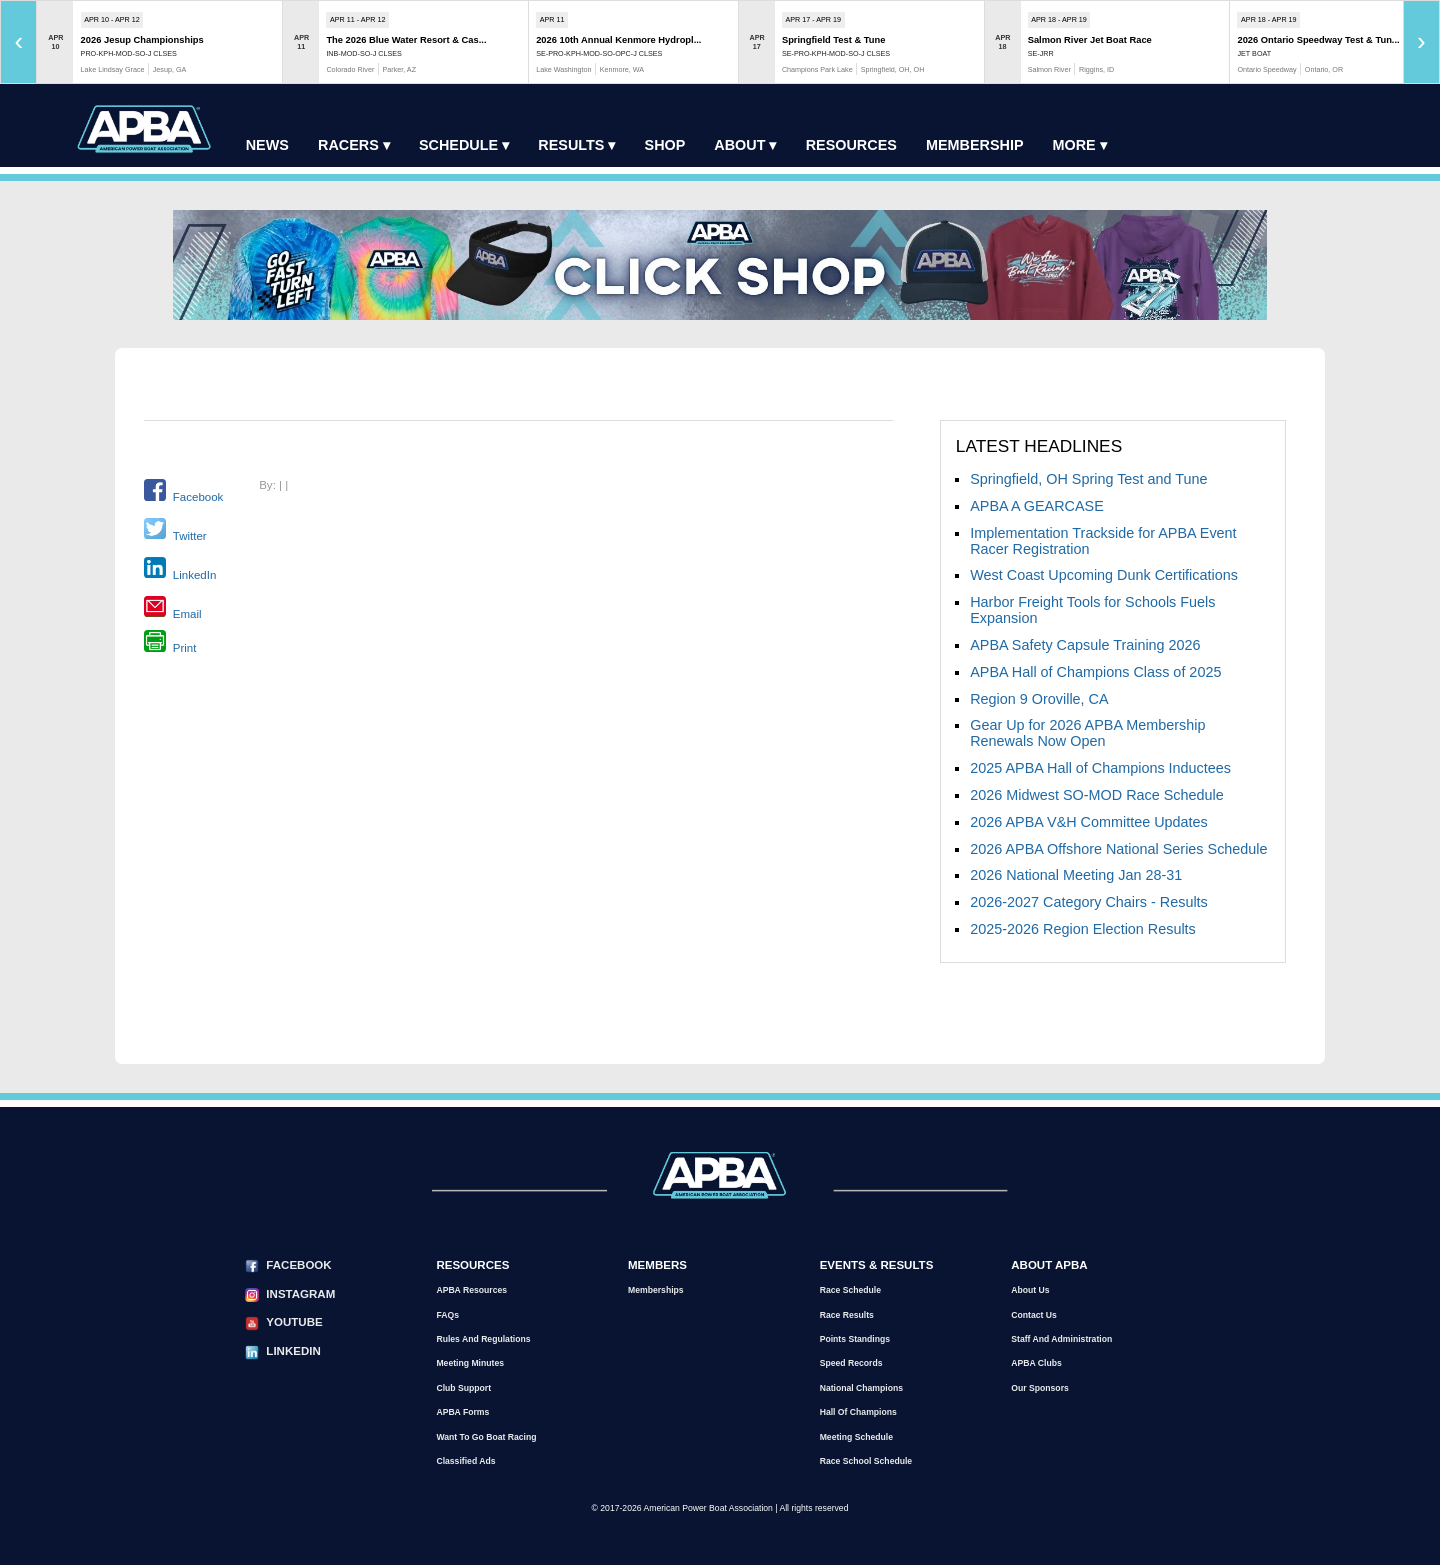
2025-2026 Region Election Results (1083, 929)
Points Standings (855, 1339)
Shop (665, 145)
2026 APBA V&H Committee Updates (1089, 822)
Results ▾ (576, 145)
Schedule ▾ (464, 145)
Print (185, 648)
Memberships (656, 1290)
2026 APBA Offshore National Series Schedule (1118, 849)
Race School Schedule (866, 1461)
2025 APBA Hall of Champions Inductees (1100, 768)
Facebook (198, 497)
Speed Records (851, 1363)
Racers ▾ (354, 145)
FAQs (447, 1315)
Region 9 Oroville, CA (1039, 699)
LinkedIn (195, 574)
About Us (1030, 1290)
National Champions (861, 1388)
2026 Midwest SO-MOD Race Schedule (1097, 795)
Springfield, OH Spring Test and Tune (1088, 479)
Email (187, 613)
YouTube (294, 1322)
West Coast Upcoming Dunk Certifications (1104, 575)
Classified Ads (465, 1461)
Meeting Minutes (470, 1363)
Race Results (847, 1315)
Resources (851, 145)
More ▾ (1080, 145)
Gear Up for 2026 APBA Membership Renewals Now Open (1087, 733)
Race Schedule (850, 1290)
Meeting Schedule (856, 1437)
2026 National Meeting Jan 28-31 (1076, 875)
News (267, 145)
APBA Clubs (1036, 1363)
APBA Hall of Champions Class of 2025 (1095, 672)
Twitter (190, 535)
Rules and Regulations (483, 1339)
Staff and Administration (1061, 1339)
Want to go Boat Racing (486, 1437)
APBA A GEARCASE (1037, 506)
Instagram (300, 1294)
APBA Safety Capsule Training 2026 (1085, 645)
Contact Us (1034, 1315)
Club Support (463, 1388)
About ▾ (745, 145)
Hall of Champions (858, 1412)
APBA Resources (471, 1290)
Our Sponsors (1040, 1388)
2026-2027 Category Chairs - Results (1089, 902)
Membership (974, 145)
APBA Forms (462, 1412)
